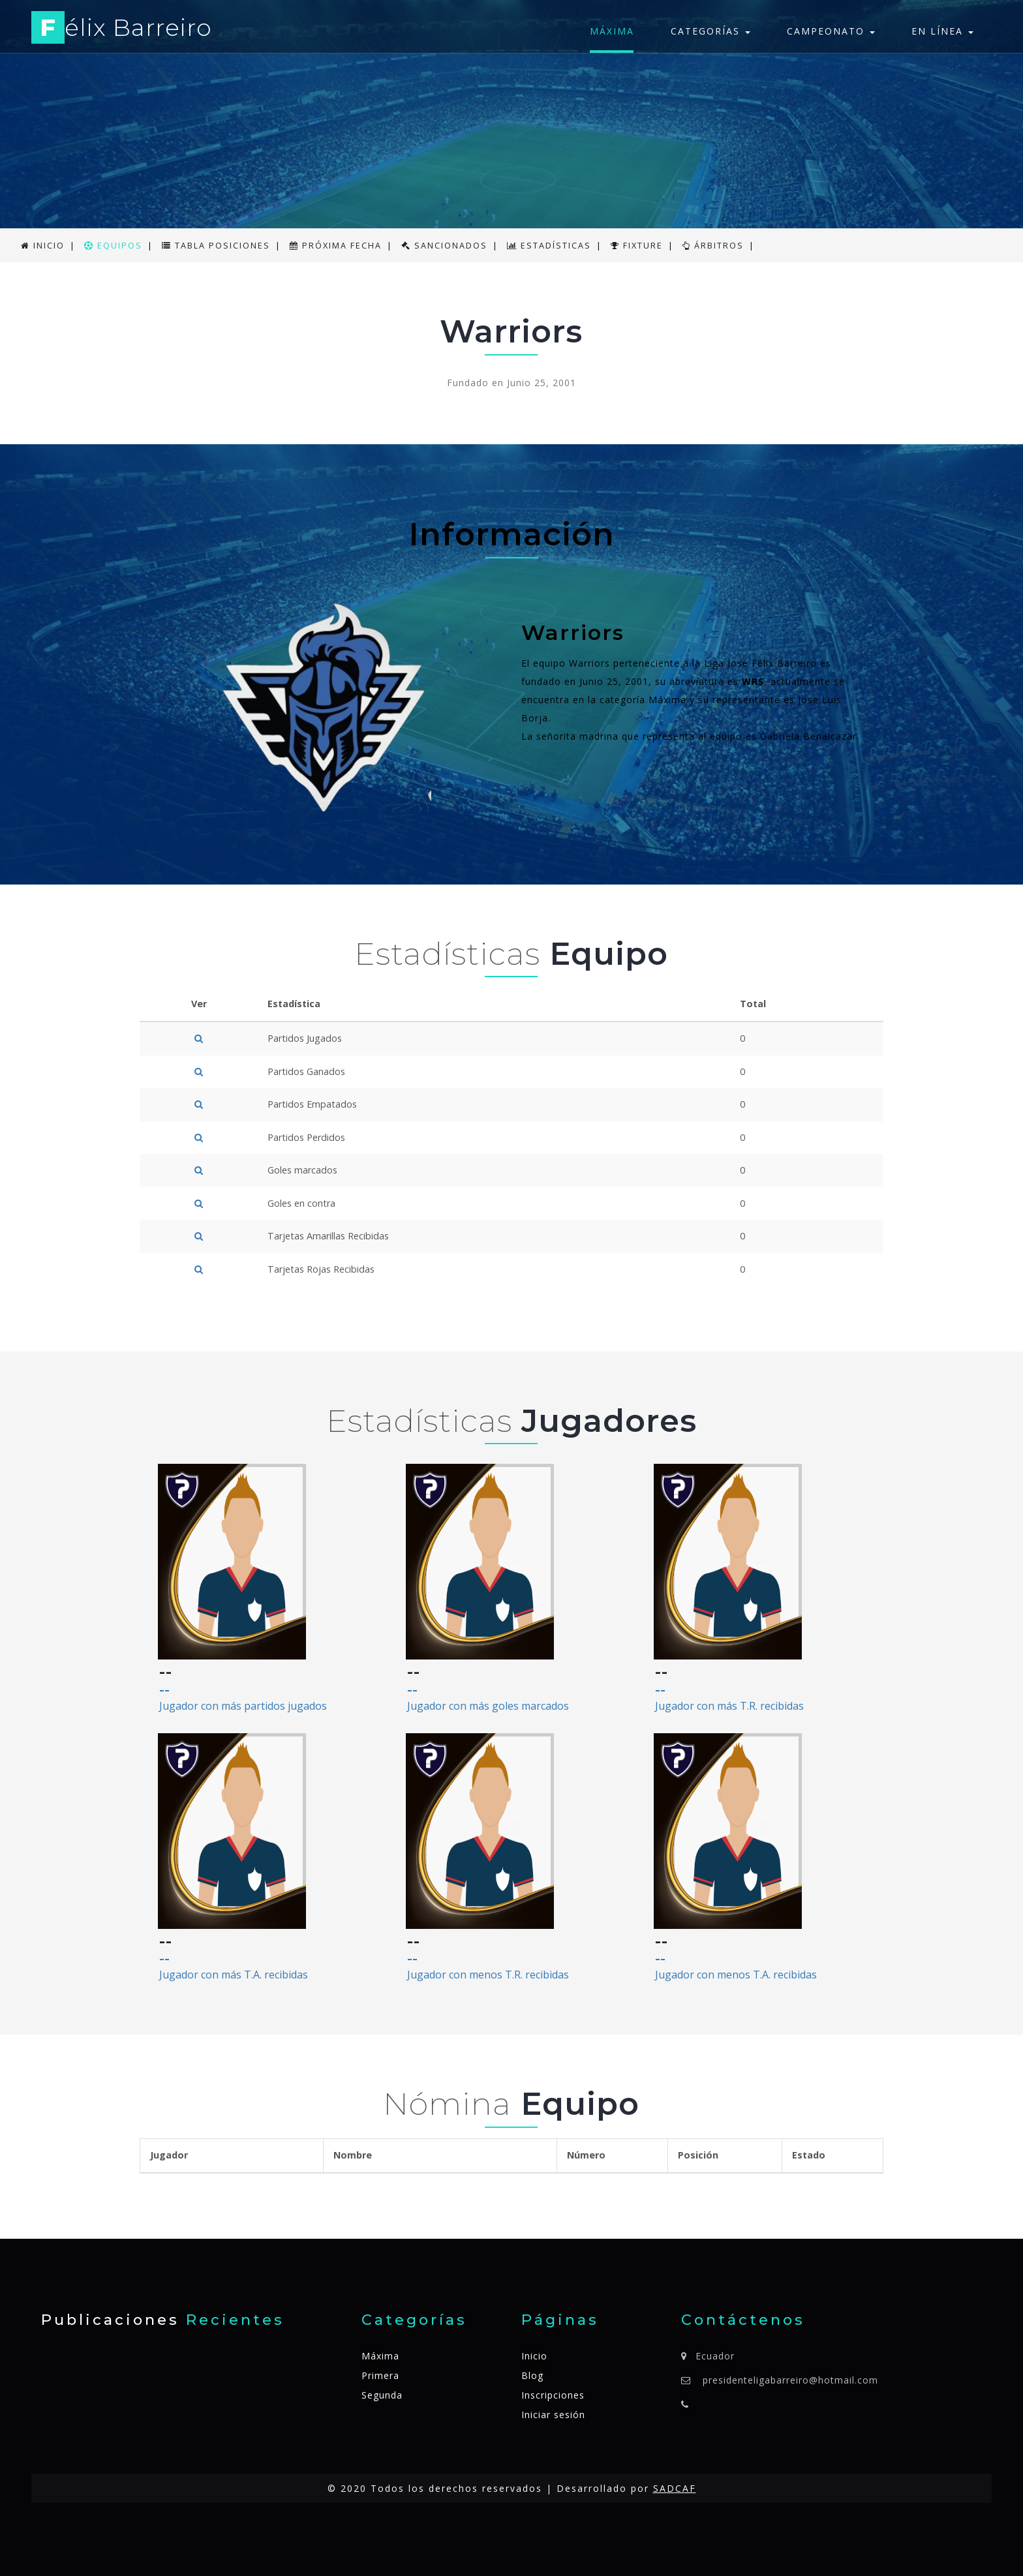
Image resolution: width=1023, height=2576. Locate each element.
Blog (532, 2375)
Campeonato (831, 31)
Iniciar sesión (553, 2414)
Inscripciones (553, 2395)
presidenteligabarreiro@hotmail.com (790, 2380)
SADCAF (674, 2488)
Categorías (710, 31)
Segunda (382, 2395)
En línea (942, 31)
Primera (380, 2375)
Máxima (612, 31)
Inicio (534, 2356)
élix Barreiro (121, 30)
